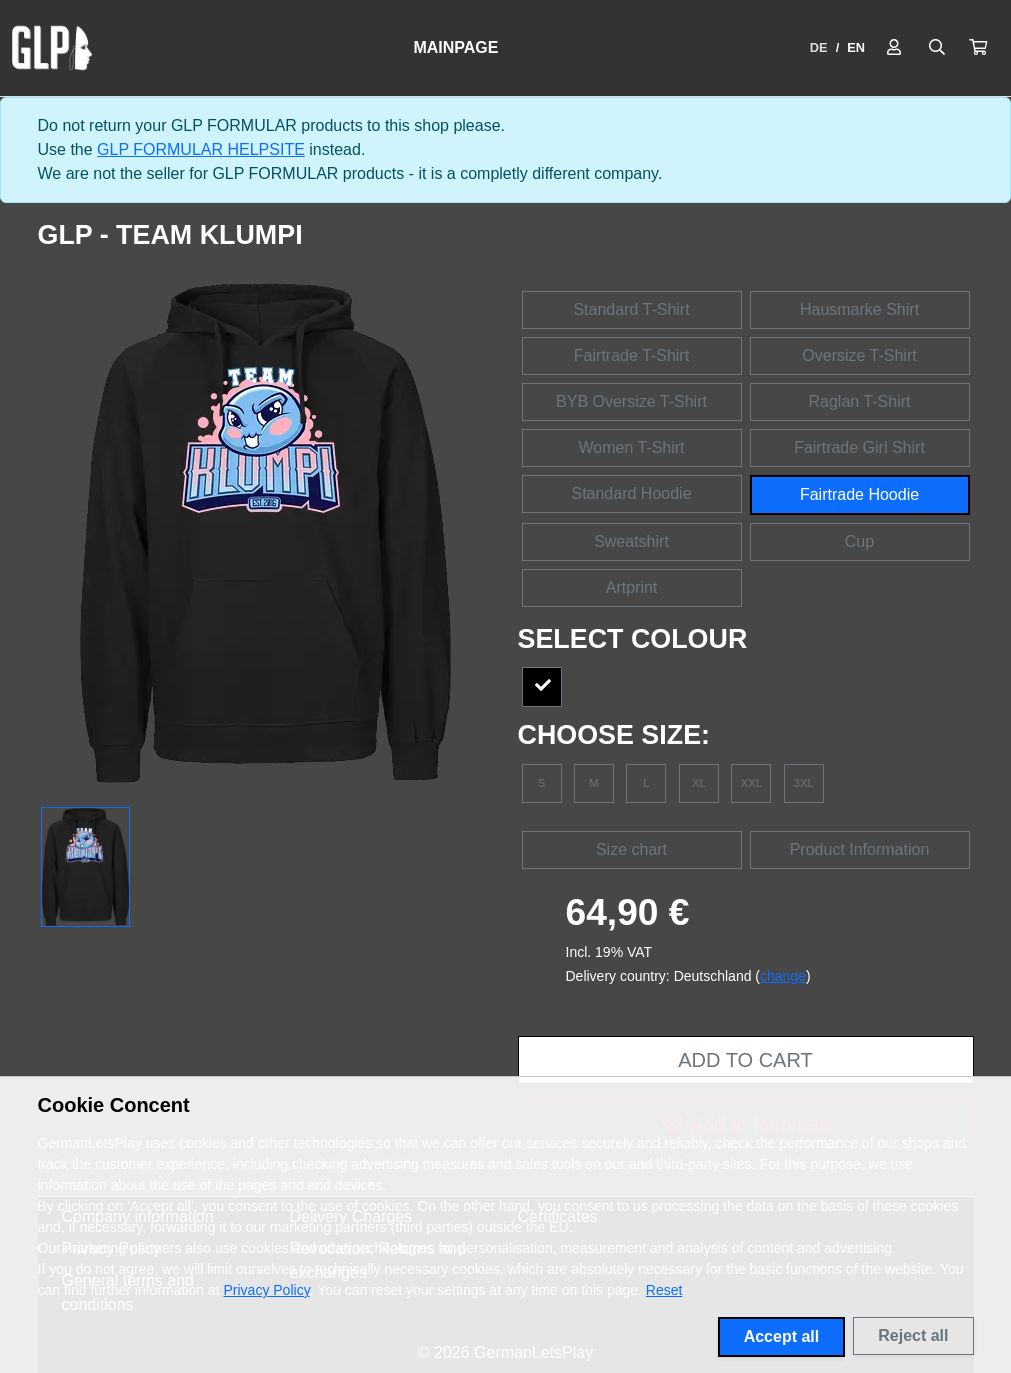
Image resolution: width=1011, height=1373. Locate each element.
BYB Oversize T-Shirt (631, 401)
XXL (751, 783)
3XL (804, 783)
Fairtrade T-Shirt (631, 355)
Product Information (860, 849)
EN (856, 47)
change (783, 976)
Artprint (632, 587)
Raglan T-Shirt (860, 401)
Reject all (913, 1335)
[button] (978, 48)
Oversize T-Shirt (859, 355)
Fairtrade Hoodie (859, 494)
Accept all (782, 1336)
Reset (664, 1290)
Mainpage (455, 47)
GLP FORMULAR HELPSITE (201, 149)
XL (699, 783)
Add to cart (745, 1060)
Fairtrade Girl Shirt (859, 447)
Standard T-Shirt (631, 309)
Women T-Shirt (631, 447)
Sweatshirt (631, 541)
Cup (859, 541)
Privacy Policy (267, 1290)
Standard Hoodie (631, 493)
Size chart (631, 849)
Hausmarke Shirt (859, 309)
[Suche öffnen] (937, 48)
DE (819, 47)
